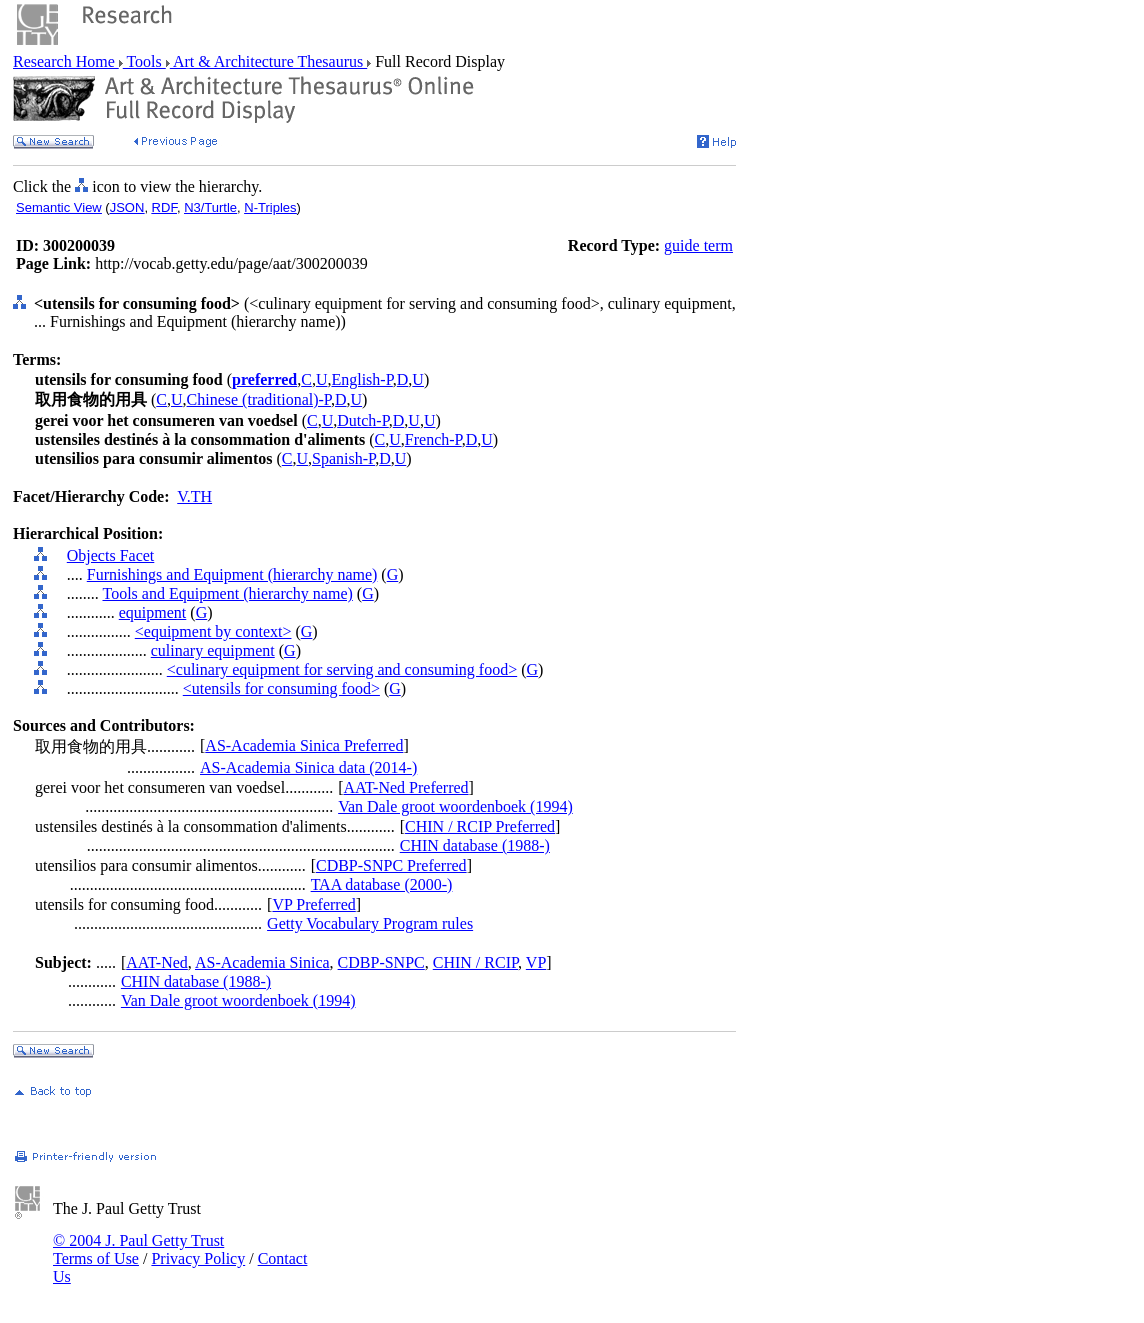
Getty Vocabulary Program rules (370, 923)
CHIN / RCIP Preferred (480, 826)
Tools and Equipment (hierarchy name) (227, 593)
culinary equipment (213, 650)
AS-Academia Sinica (262, 962)
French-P (433, 439)
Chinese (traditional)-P (259, 399)
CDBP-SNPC (381, 962)
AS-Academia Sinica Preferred (304, 745)
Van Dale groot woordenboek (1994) (455, 806)
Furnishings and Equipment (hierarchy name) (232, 574)
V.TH (194, 496)
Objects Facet (111, 555)
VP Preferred (313, 904)
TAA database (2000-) (382, 884)
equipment (153, 612)
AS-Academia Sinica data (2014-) (308, 767)
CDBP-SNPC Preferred (391, 865)
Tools (144, 61)
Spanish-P (343, 458)
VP (536, 962)
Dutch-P (363, 420)
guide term (698, 245)
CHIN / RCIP (475, 962)
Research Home (66, 61)
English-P (361, 379)
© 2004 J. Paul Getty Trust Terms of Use (138, 1249)
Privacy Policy (198, 1258)
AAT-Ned (157, 962)
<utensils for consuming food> (281, 688)
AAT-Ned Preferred (405, 787)
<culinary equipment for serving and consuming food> (342, 669)
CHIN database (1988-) (475, 845)
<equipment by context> (213, 631)
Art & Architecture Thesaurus (268, 61)
